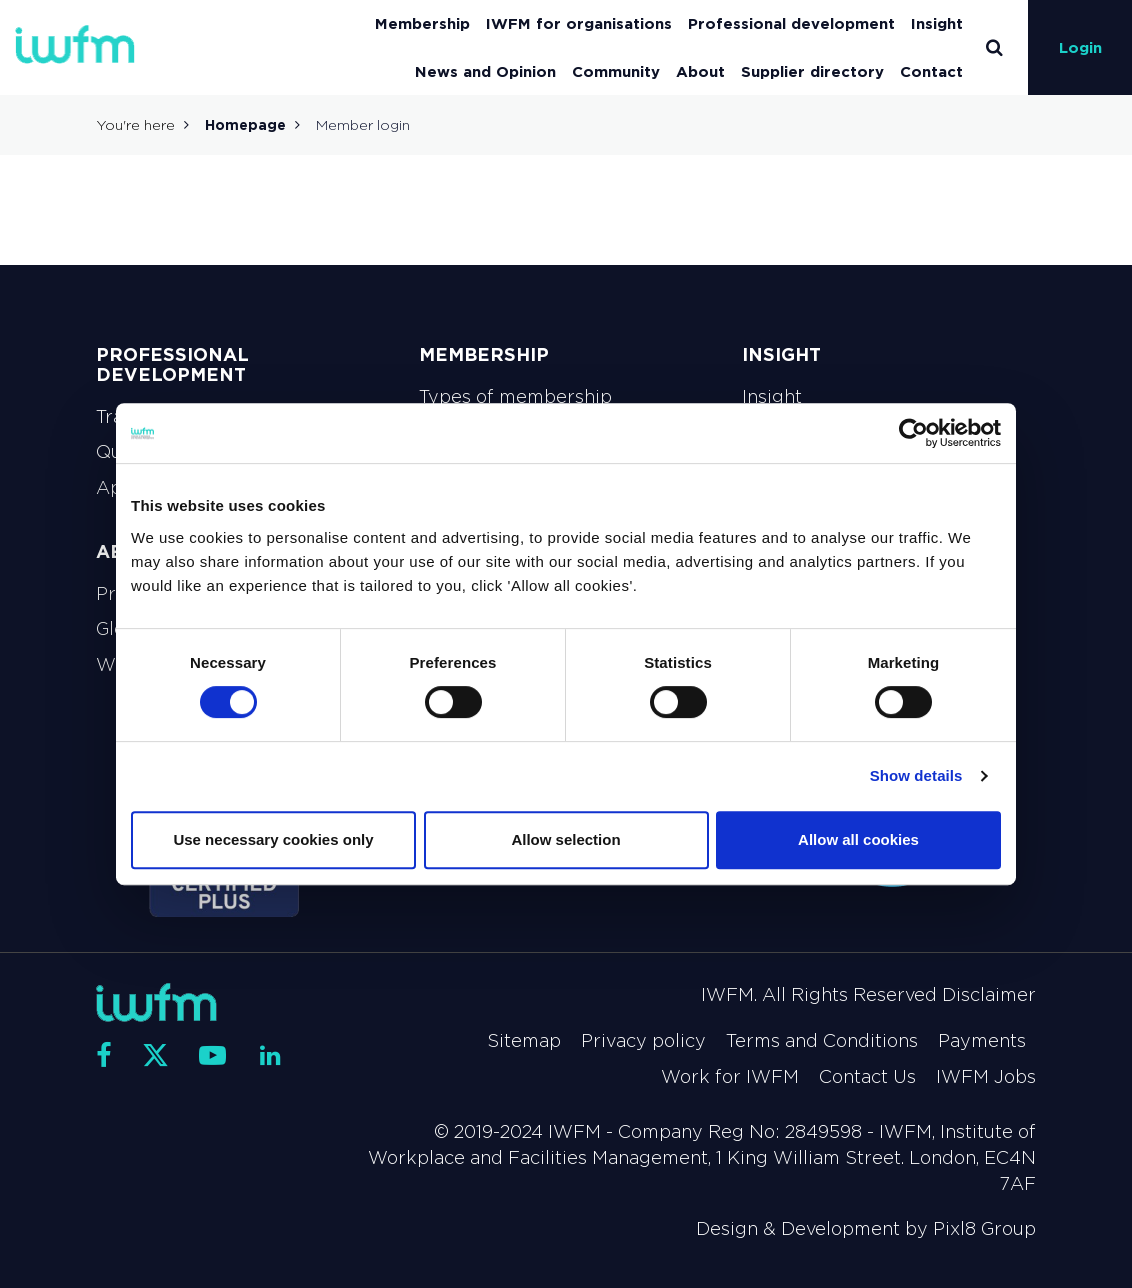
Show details (916, 775)
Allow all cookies (858, 839)
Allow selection (565, 839)
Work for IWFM (730, 1077)
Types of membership (515, 397)
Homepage (245, 125)
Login (1080, 47)
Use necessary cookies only (273, 839)
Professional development (791, 23)
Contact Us (867, 1077)
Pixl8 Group (984, 1229)
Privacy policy (643, 1041)
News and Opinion (485, 71)
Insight (937, 23)
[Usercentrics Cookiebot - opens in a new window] (913, 433)
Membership (422, 23)
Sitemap (524, 1041)
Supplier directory (812, 71)
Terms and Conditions (822, 1041)
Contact (931, 71)
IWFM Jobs (986, 1077)
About (700, 71)
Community (616, 71)
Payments (982, 1041)
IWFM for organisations (579, 23)
